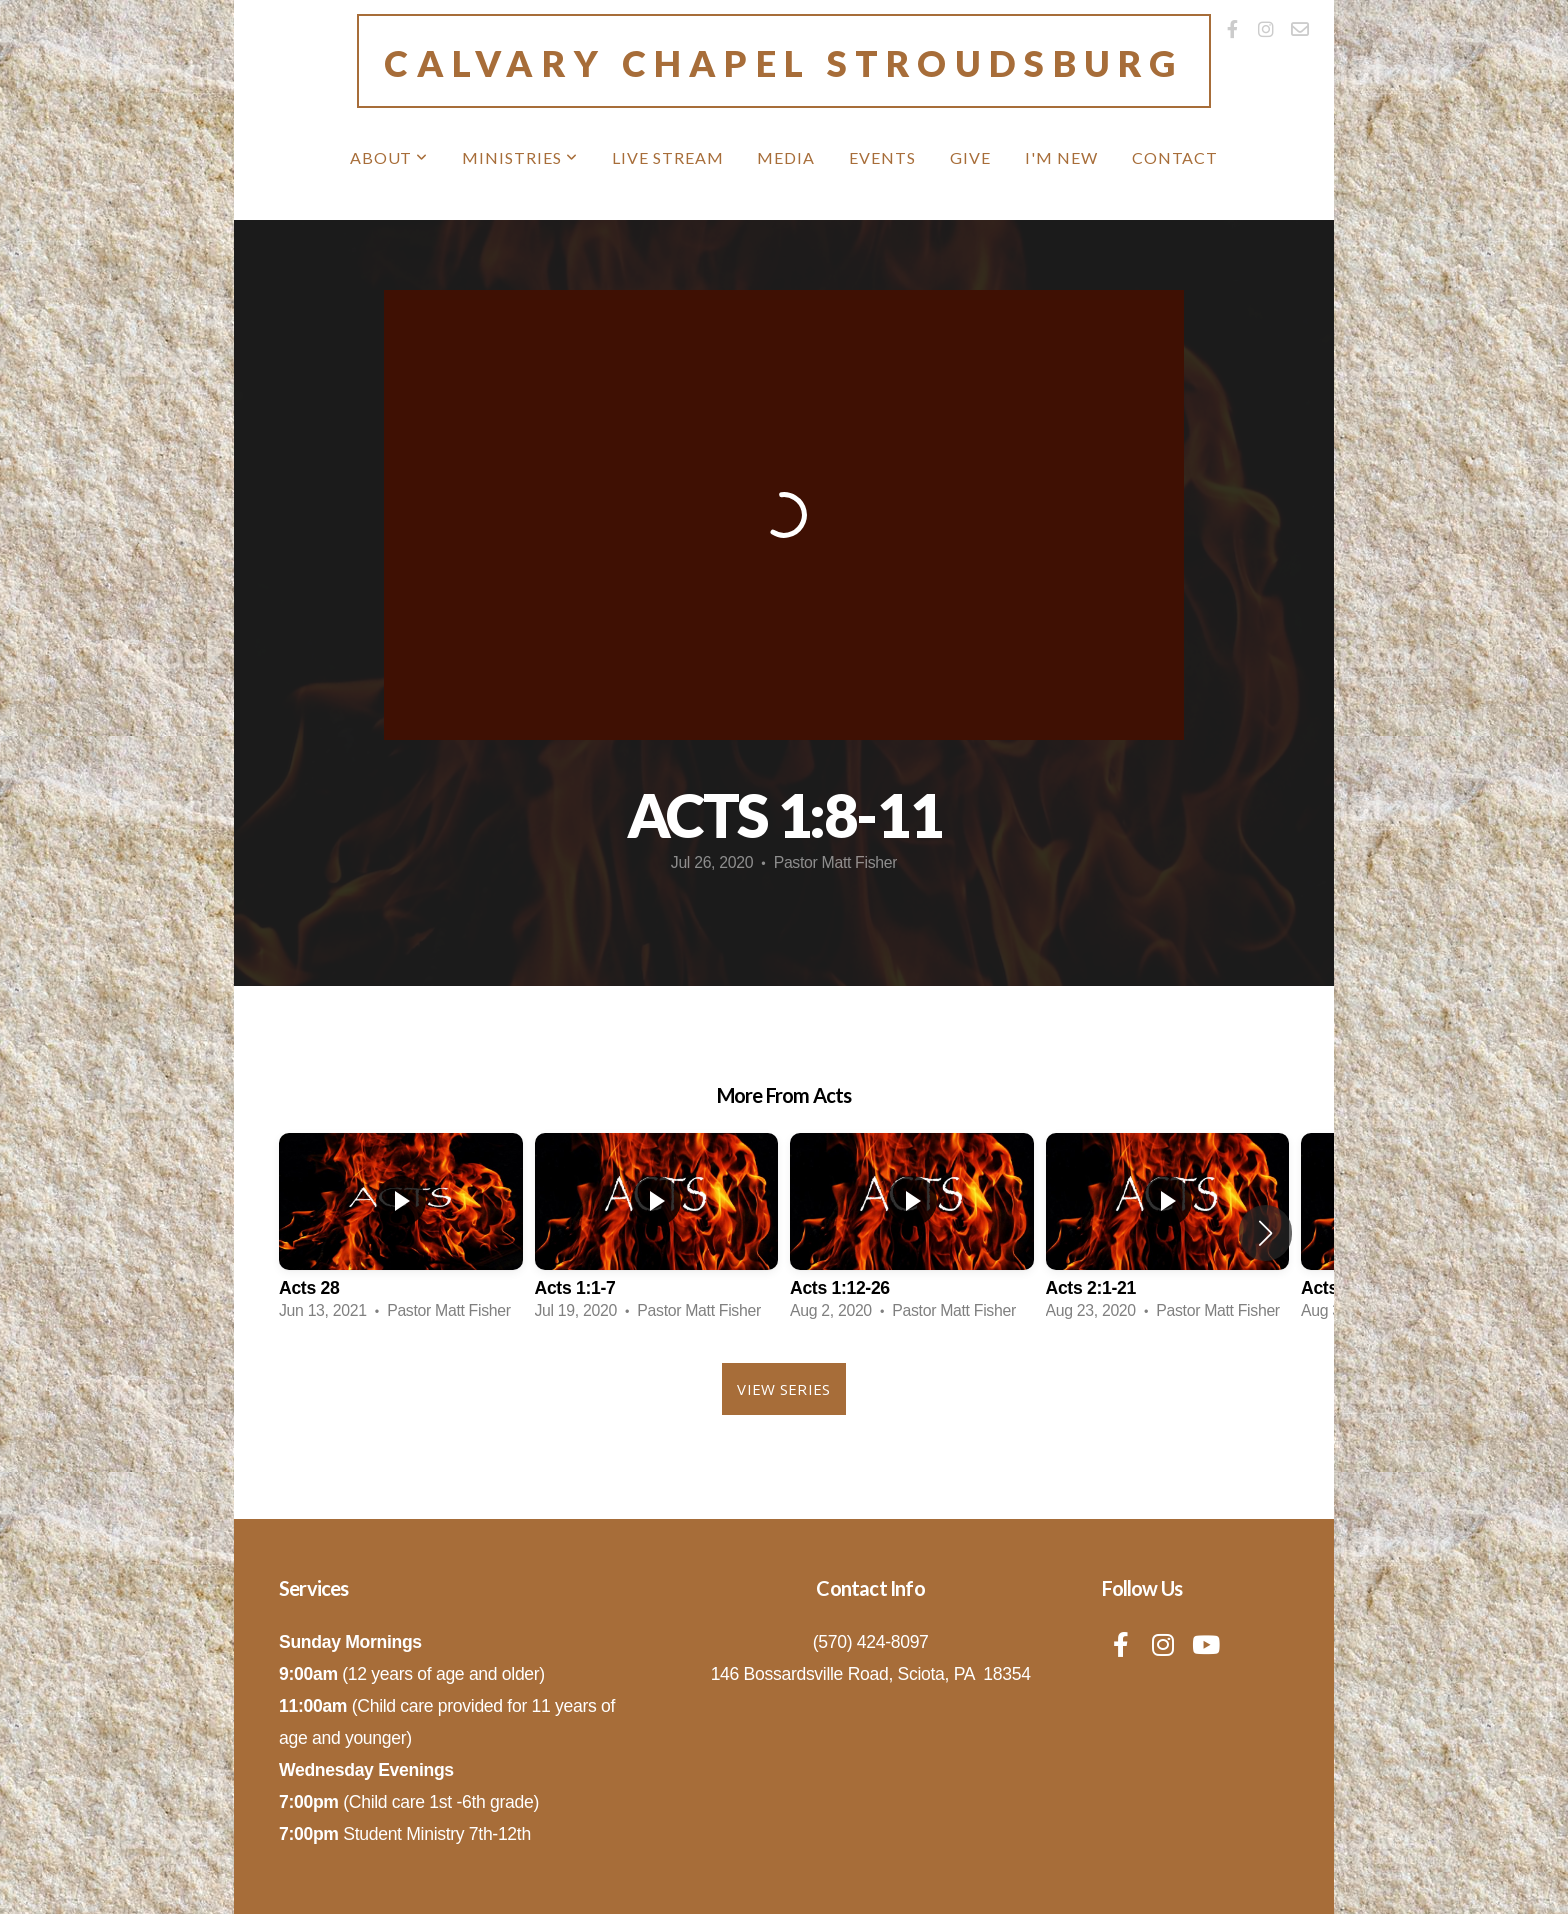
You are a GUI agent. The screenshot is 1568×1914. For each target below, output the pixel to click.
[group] (401, 1233)
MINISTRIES (520, 157)
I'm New (1061, 157)
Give (970, 157)
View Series (783, 1389)
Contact (1175, 157)
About (389, 157)
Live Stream (668, 157)
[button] (1265, 1233)
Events (882, 157)
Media (786, 157)
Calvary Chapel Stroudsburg (783, 63)
